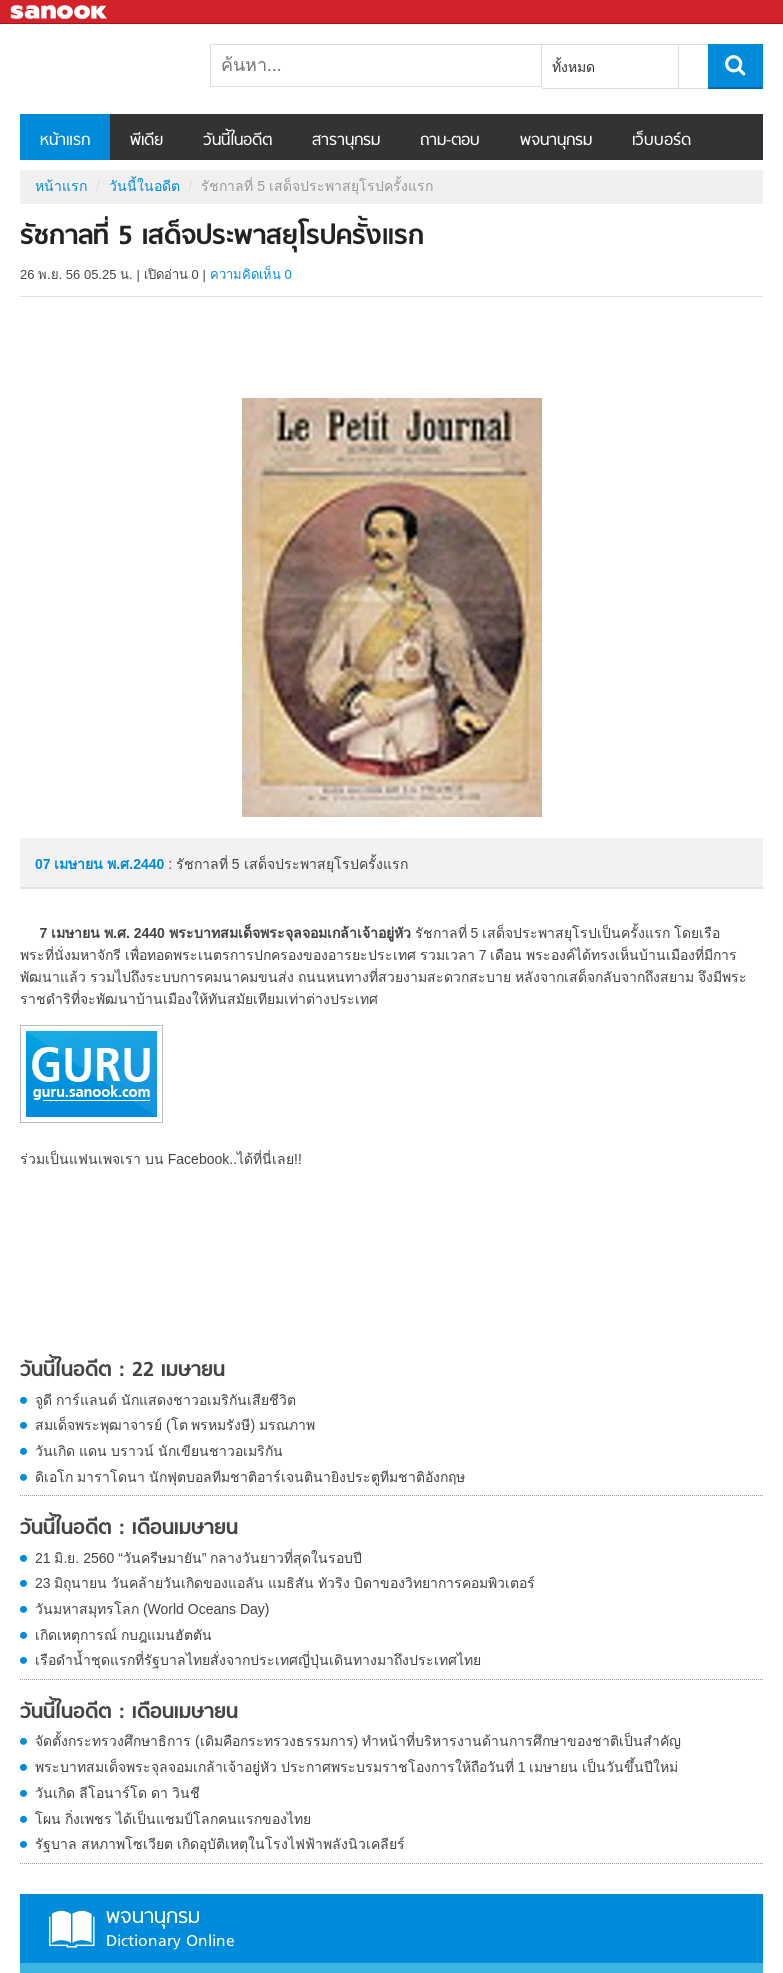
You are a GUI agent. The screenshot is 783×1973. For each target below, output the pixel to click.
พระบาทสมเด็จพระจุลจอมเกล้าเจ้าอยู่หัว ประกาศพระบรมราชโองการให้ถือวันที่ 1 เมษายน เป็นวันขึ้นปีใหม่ (356, 1767)
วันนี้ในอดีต (237, 141)
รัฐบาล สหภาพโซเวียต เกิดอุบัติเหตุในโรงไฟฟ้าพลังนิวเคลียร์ (220, 1844)
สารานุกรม (346, 141)
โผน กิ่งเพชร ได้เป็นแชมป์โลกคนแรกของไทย (173, 1819)
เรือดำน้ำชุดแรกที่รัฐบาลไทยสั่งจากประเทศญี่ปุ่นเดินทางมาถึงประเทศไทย (258, 1660)
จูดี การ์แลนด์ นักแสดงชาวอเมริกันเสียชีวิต (165, 1400)
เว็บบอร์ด (661, 141)
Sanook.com (60, 12)
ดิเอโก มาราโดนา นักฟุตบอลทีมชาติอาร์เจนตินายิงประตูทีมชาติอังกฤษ (250, 1477)
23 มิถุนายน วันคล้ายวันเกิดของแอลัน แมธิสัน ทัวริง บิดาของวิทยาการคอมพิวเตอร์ (285, 1583)
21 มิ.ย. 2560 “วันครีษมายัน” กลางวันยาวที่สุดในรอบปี (198, 1558)
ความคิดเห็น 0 (251, 274)
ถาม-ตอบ (450, 141)
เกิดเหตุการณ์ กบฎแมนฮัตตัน (123, 1635)
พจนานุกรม (556, 141)
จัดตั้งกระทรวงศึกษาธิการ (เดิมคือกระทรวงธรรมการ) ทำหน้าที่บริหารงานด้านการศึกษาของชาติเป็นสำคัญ (358, 1741)
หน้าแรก (65, 141)
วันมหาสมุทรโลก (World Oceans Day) (152, 1609)
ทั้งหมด (573, 67)
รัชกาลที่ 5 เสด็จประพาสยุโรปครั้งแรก (125, 69)
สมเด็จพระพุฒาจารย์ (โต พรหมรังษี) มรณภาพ (175, 1425)
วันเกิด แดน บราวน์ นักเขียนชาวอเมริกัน (159, 1451)
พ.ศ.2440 (135, 864)
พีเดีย (146, 141)
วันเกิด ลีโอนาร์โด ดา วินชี (117, 1793)
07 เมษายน (71, 864)
